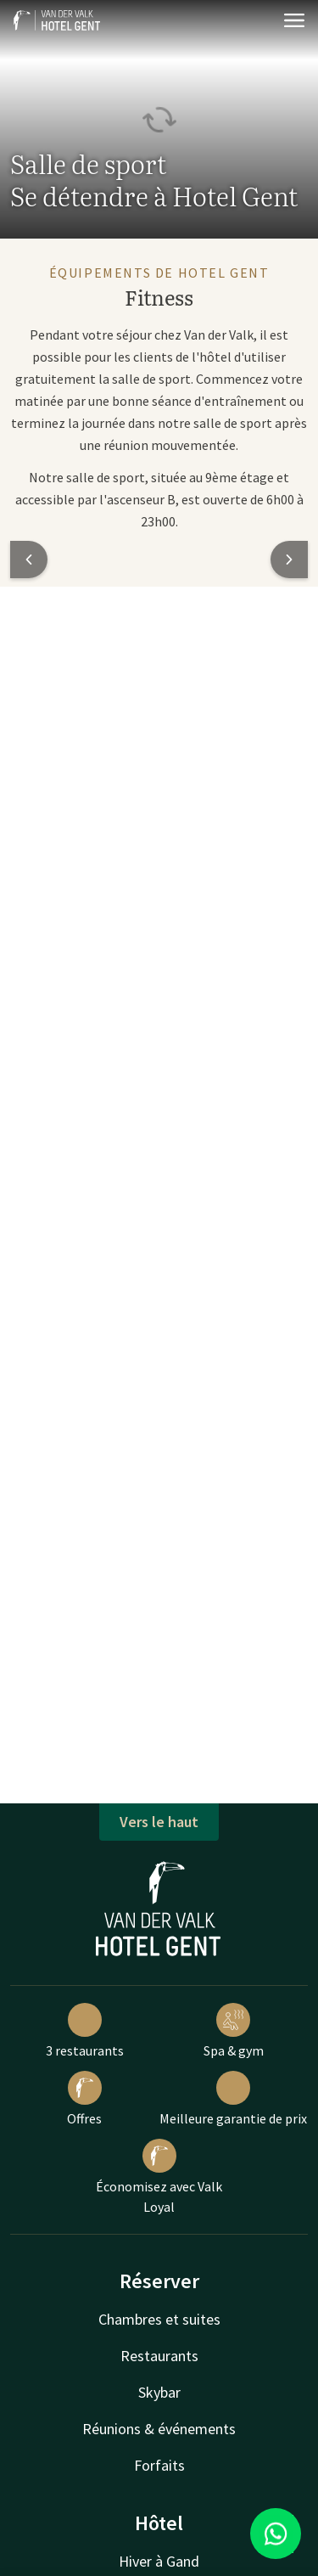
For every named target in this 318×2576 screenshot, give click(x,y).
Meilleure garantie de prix (233, 2099)
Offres (84, 2099)
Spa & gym (234, 2031)
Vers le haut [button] (159, 1821)
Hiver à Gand (159, 2561)
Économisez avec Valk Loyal (159, 2177)
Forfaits (159, 2465)
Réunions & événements (159, 2428)
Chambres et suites (159, 2319)
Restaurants (159, 2355)
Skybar (159, 2392)
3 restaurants (85, 2031)
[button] (28, 559)
